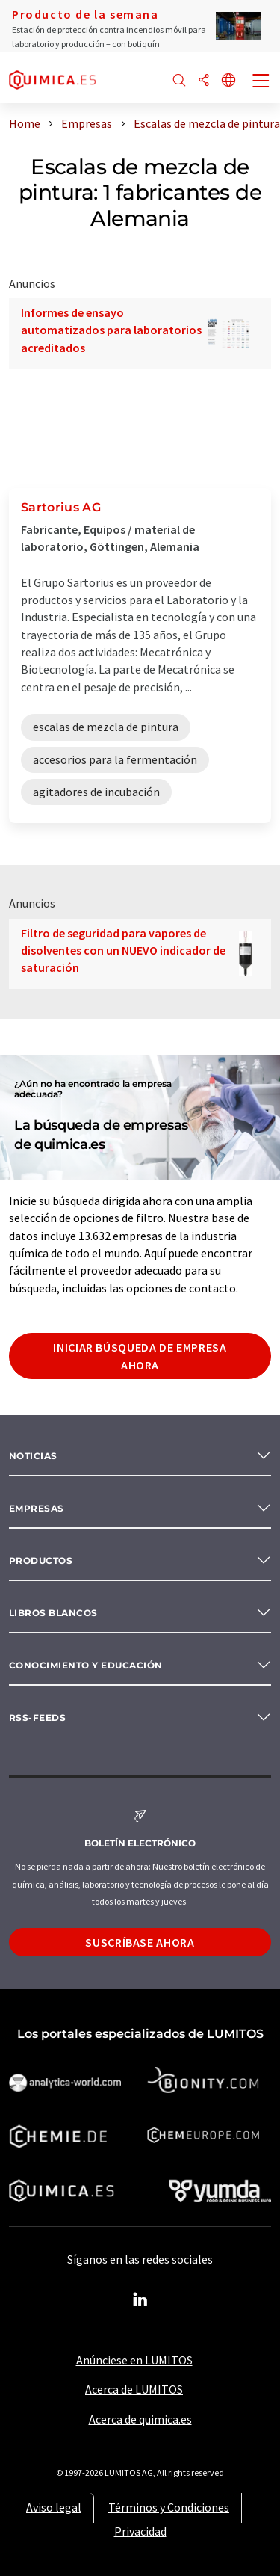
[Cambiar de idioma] (228, 81)
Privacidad (140, 2531)
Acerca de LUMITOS (134, 2389)
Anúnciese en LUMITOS (134, 2359)
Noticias (33, 1455)
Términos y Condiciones (168, 2507)
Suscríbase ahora (139, 1942)
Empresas (36, 1508)
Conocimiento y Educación (86, 1665)
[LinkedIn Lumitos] (140, 2300)
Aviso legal (53, 2507)
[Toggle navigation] (261, 82)
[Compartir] (203, 81)
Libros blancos (53, 1612)
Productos (40, 1560)
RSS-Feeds (37, 1717)
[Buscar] (179, 81)
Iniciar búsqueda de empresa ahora (139, 1356)
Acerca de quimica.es (140, 2419)
